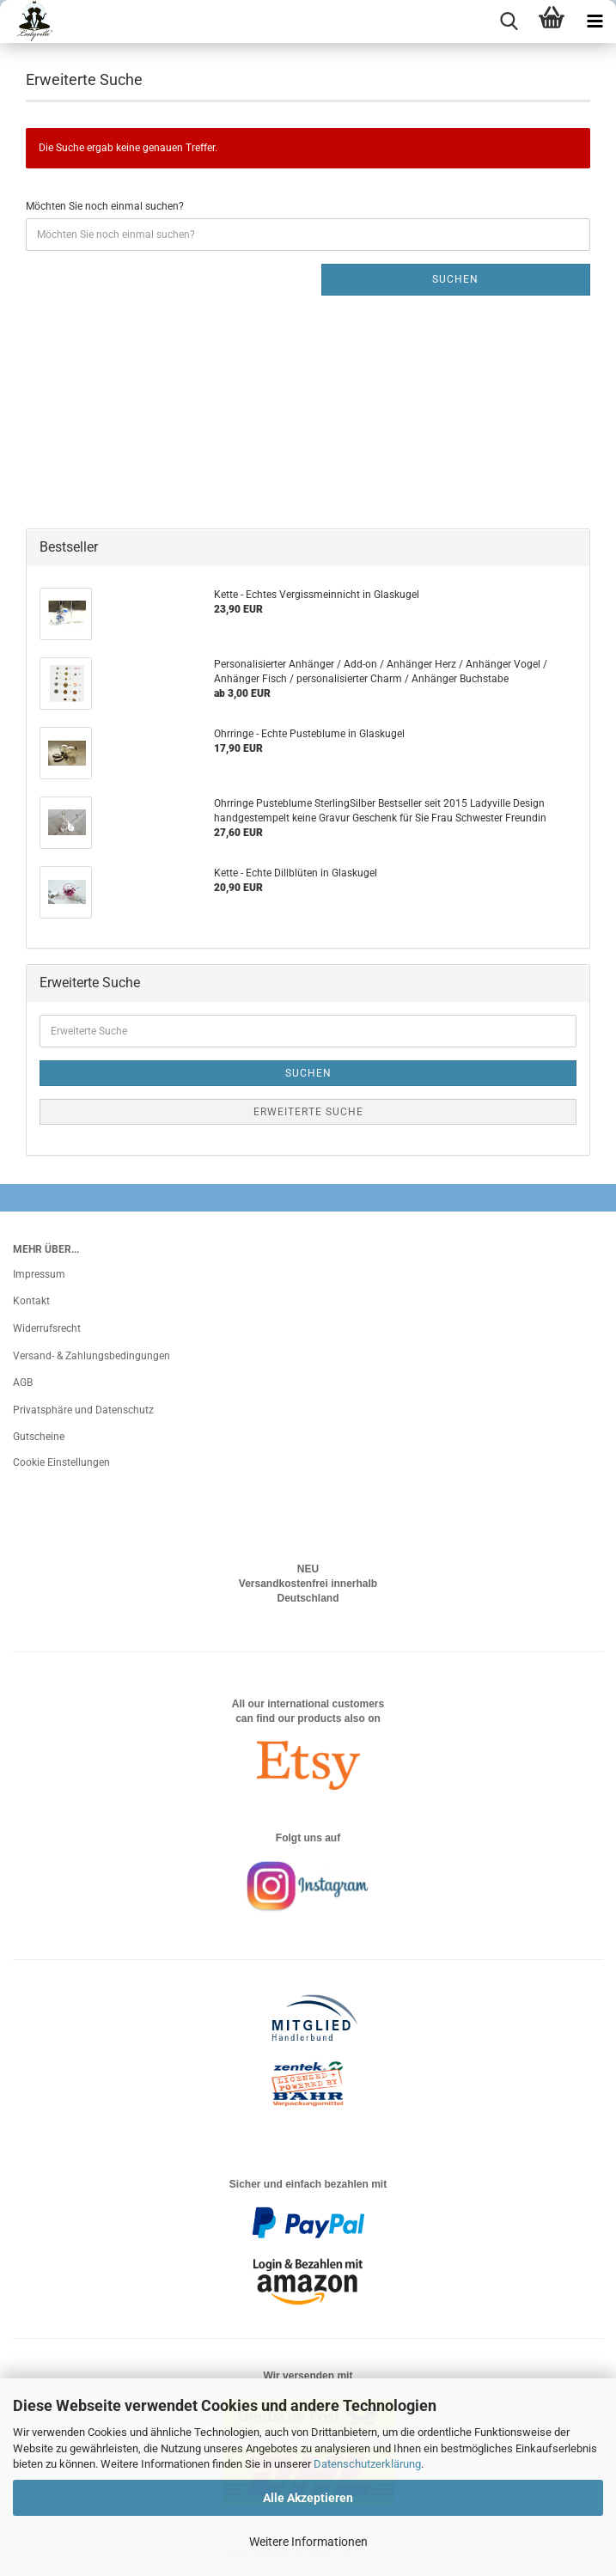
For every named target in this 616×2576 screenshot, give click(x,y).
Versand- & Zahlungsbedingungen (91, 1356)
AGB (23, 1383)
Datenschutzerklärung (367, 2463)
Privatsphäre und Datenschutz (83, 1410)
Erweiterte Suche (308, 1112)
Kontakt (31, 1301)
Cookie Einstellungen (61, 1462)
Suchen (455, 279)
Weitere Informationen (308, 2542)
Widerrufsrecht (47, 1328)
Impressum (39, 1274)
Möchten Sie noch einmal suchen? (105, 206)
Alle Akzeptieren (308, 2498)
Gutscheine (38, 1437)
